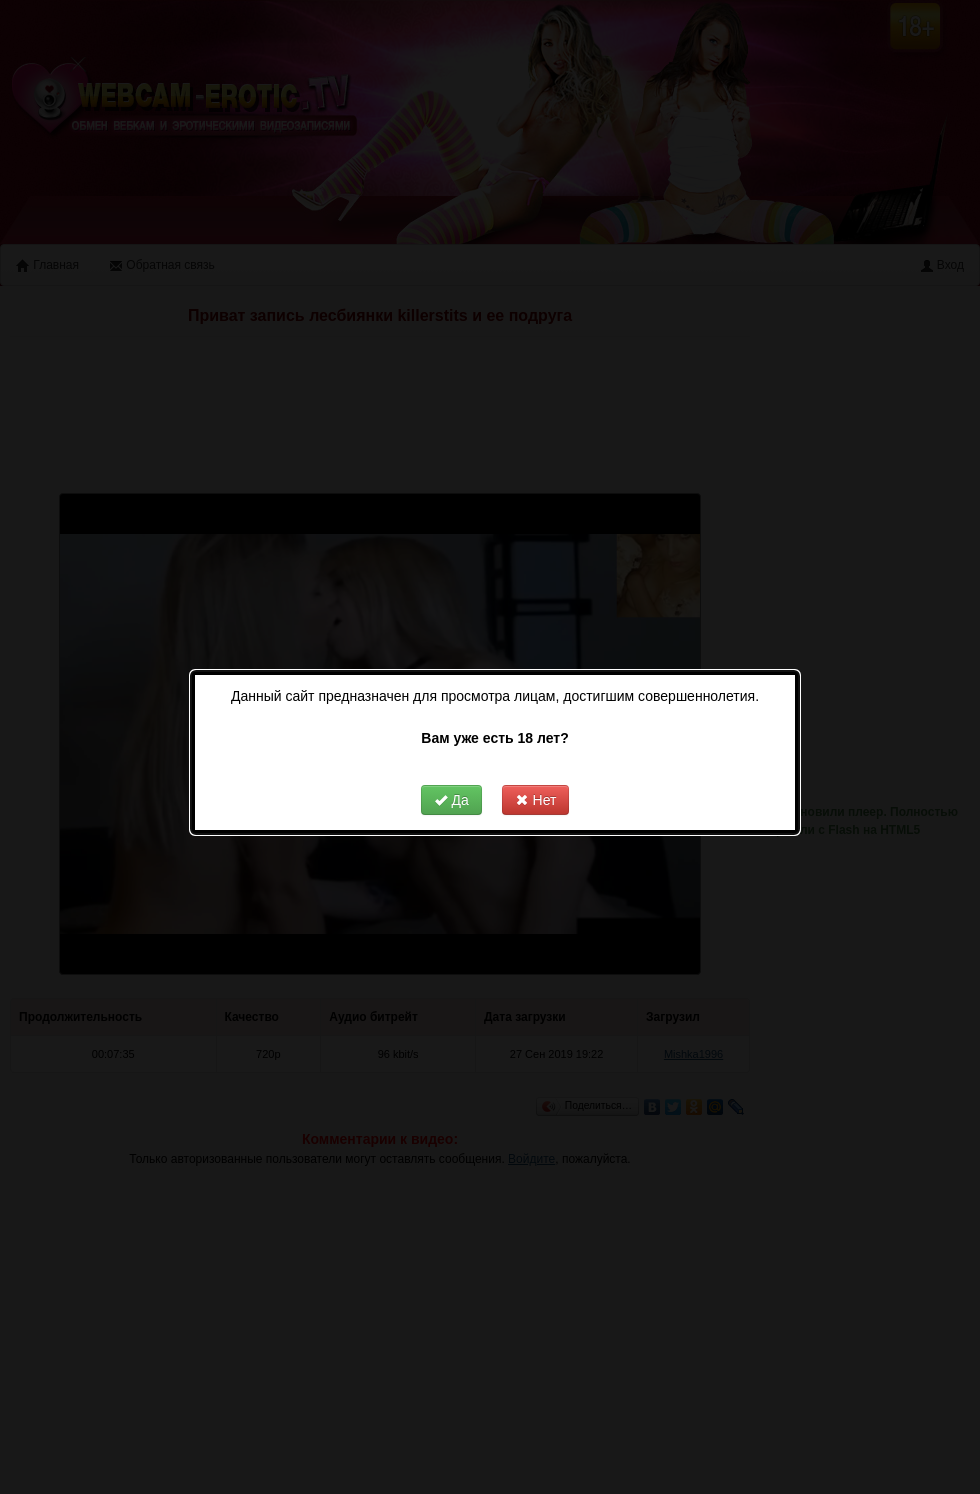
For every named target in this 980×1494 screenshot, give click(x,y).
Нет (530, 778)
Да (444, 778)
